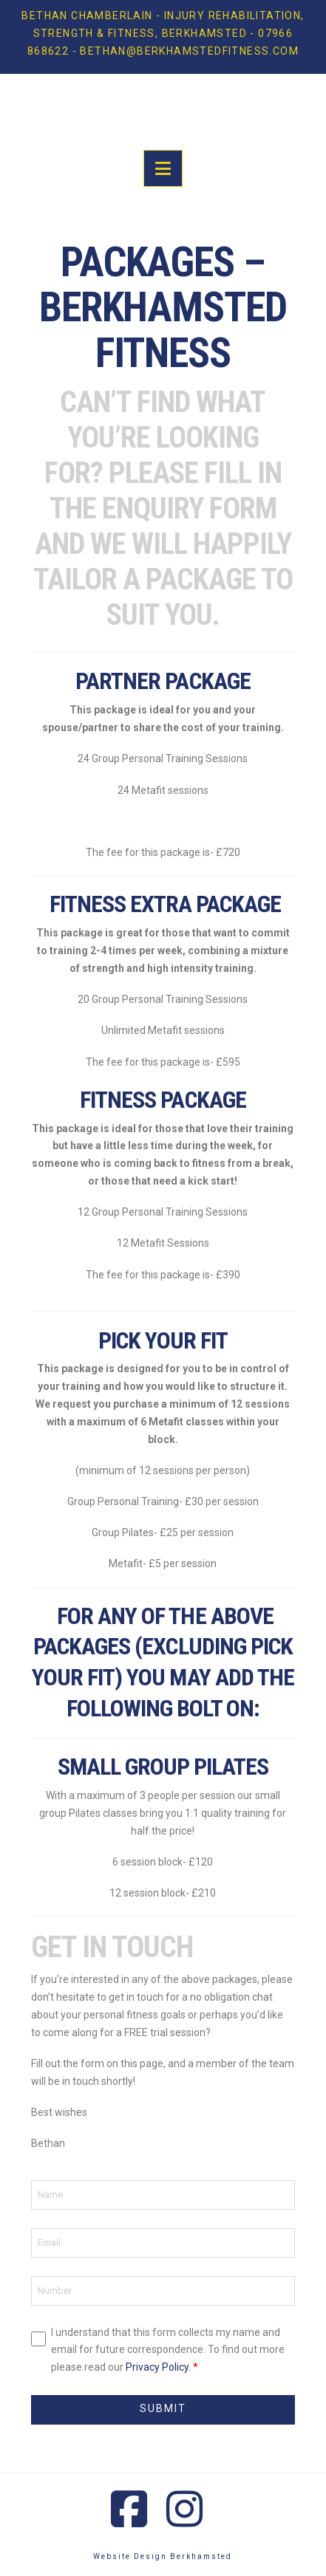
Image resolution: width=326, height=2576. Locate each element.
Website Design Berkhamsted (162, 2556)
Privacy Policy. (158, 2367)
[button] (163, 168)
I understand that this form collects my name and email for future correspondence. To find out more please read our (168, 2350)
